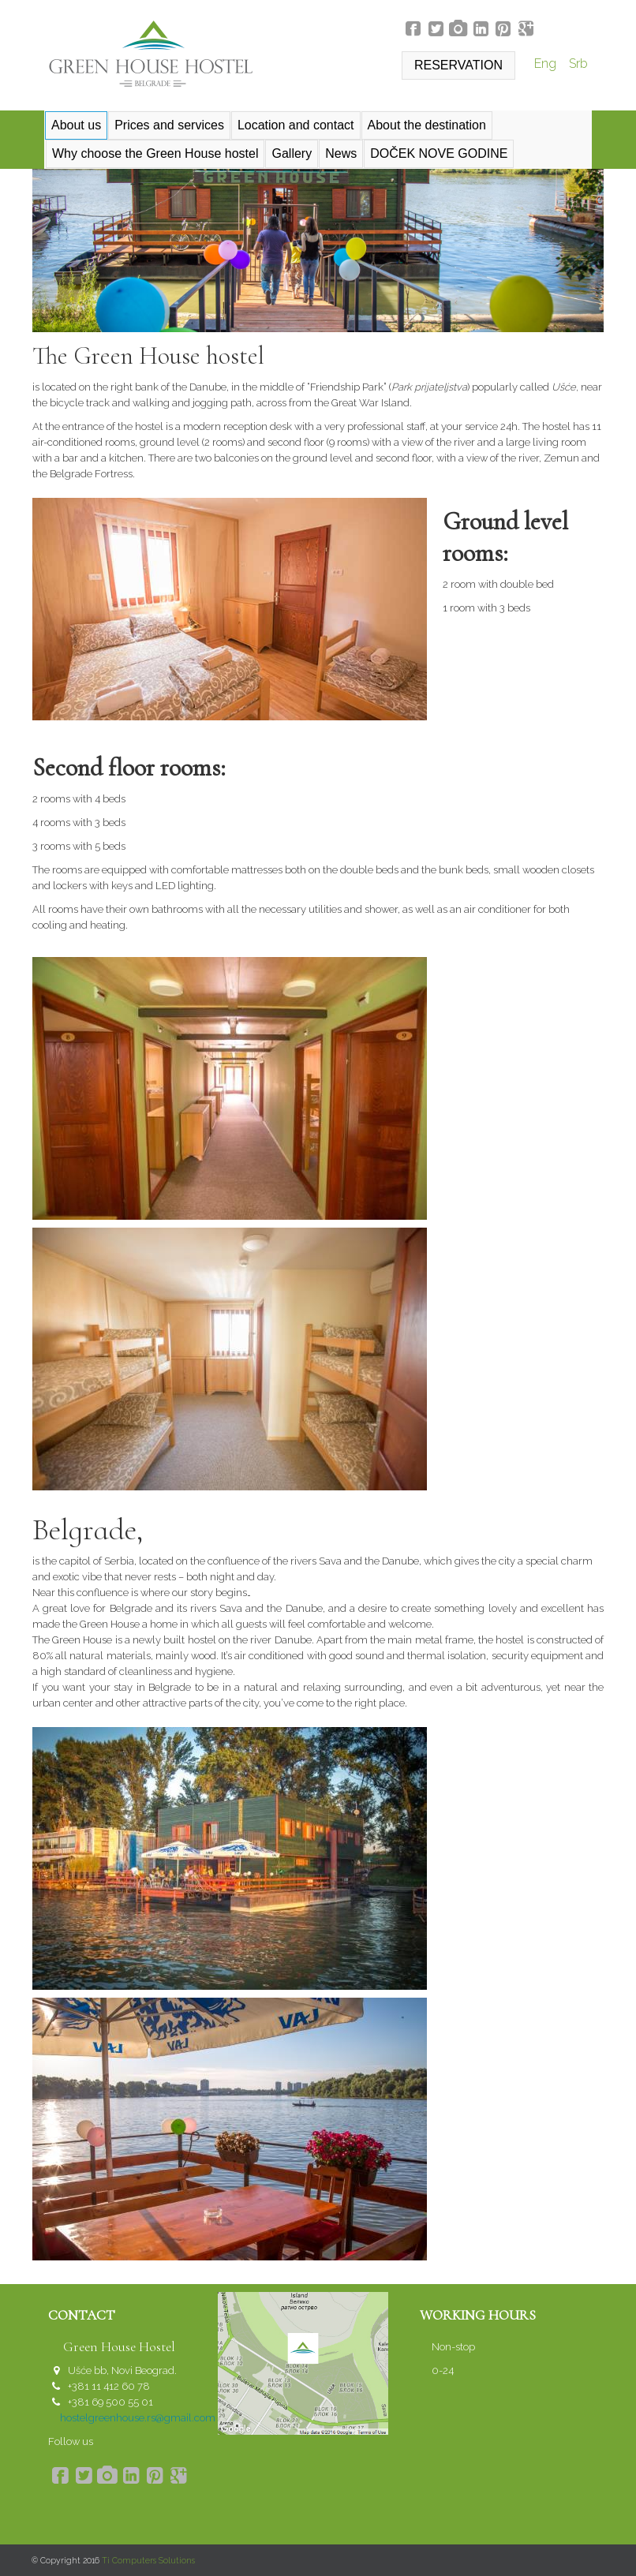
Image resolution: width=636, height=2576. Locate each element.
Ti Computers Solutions (148, 2560)
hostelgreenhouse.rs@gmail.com (137, 2418)
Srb (578, 63)
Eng (546, 63)
